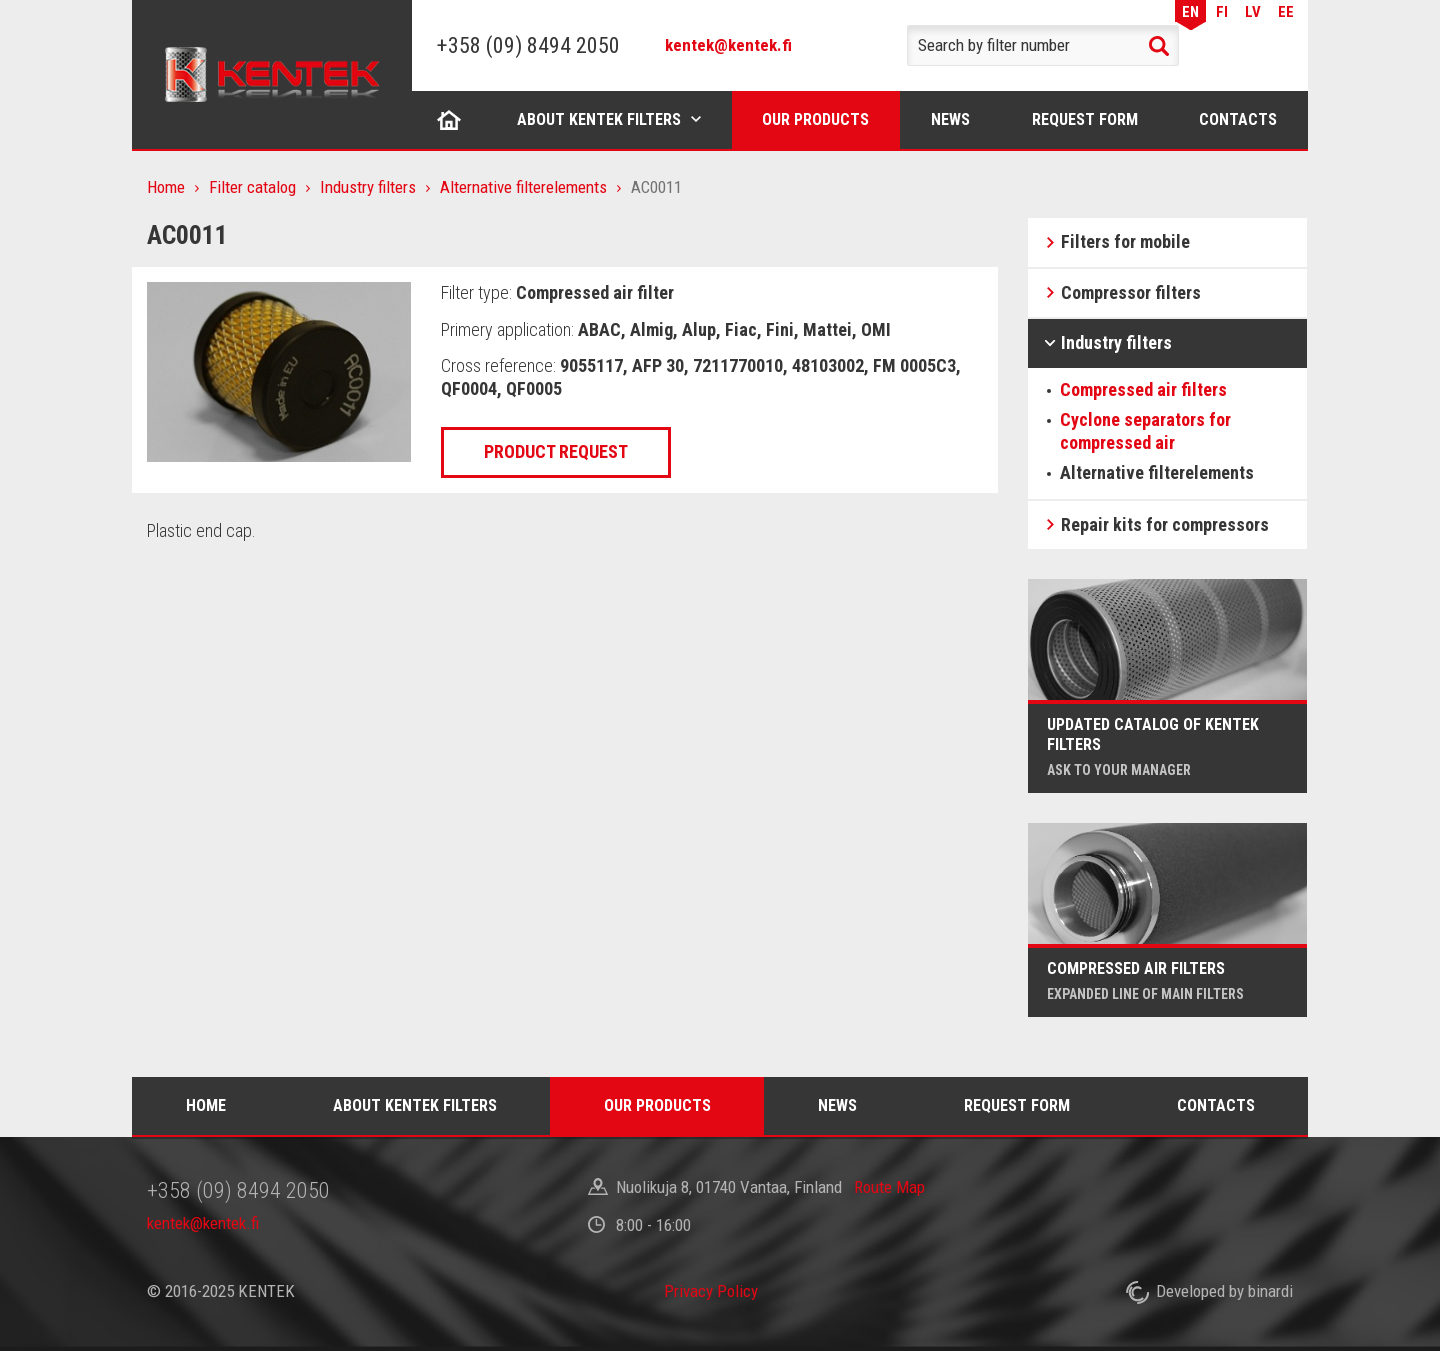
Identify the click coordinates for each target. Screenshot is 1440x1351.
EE (1286, 12)
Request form (1085, 119)
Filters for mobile (1125, 241)
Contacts (1238, 119)
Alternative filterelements (523, 187)
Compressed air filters (1143, 389)
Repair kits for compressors (1165, 524)
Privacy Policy (711, 1291)
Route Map (889, 1187)
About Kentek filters (599, 119)
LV (1253, 12)
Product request (556, 451)
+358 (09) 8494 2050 (528, 45)
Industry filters (368, 187)
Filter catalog (252, 187)
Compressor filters (1131, 292)
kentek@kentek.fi (728, 45)
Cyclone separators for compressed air (1145, 431)
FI (1222, 12)
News (950, 119)
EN (1190, 12)
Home (449, 119)
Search (1159, 46)
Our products (815, 119)
